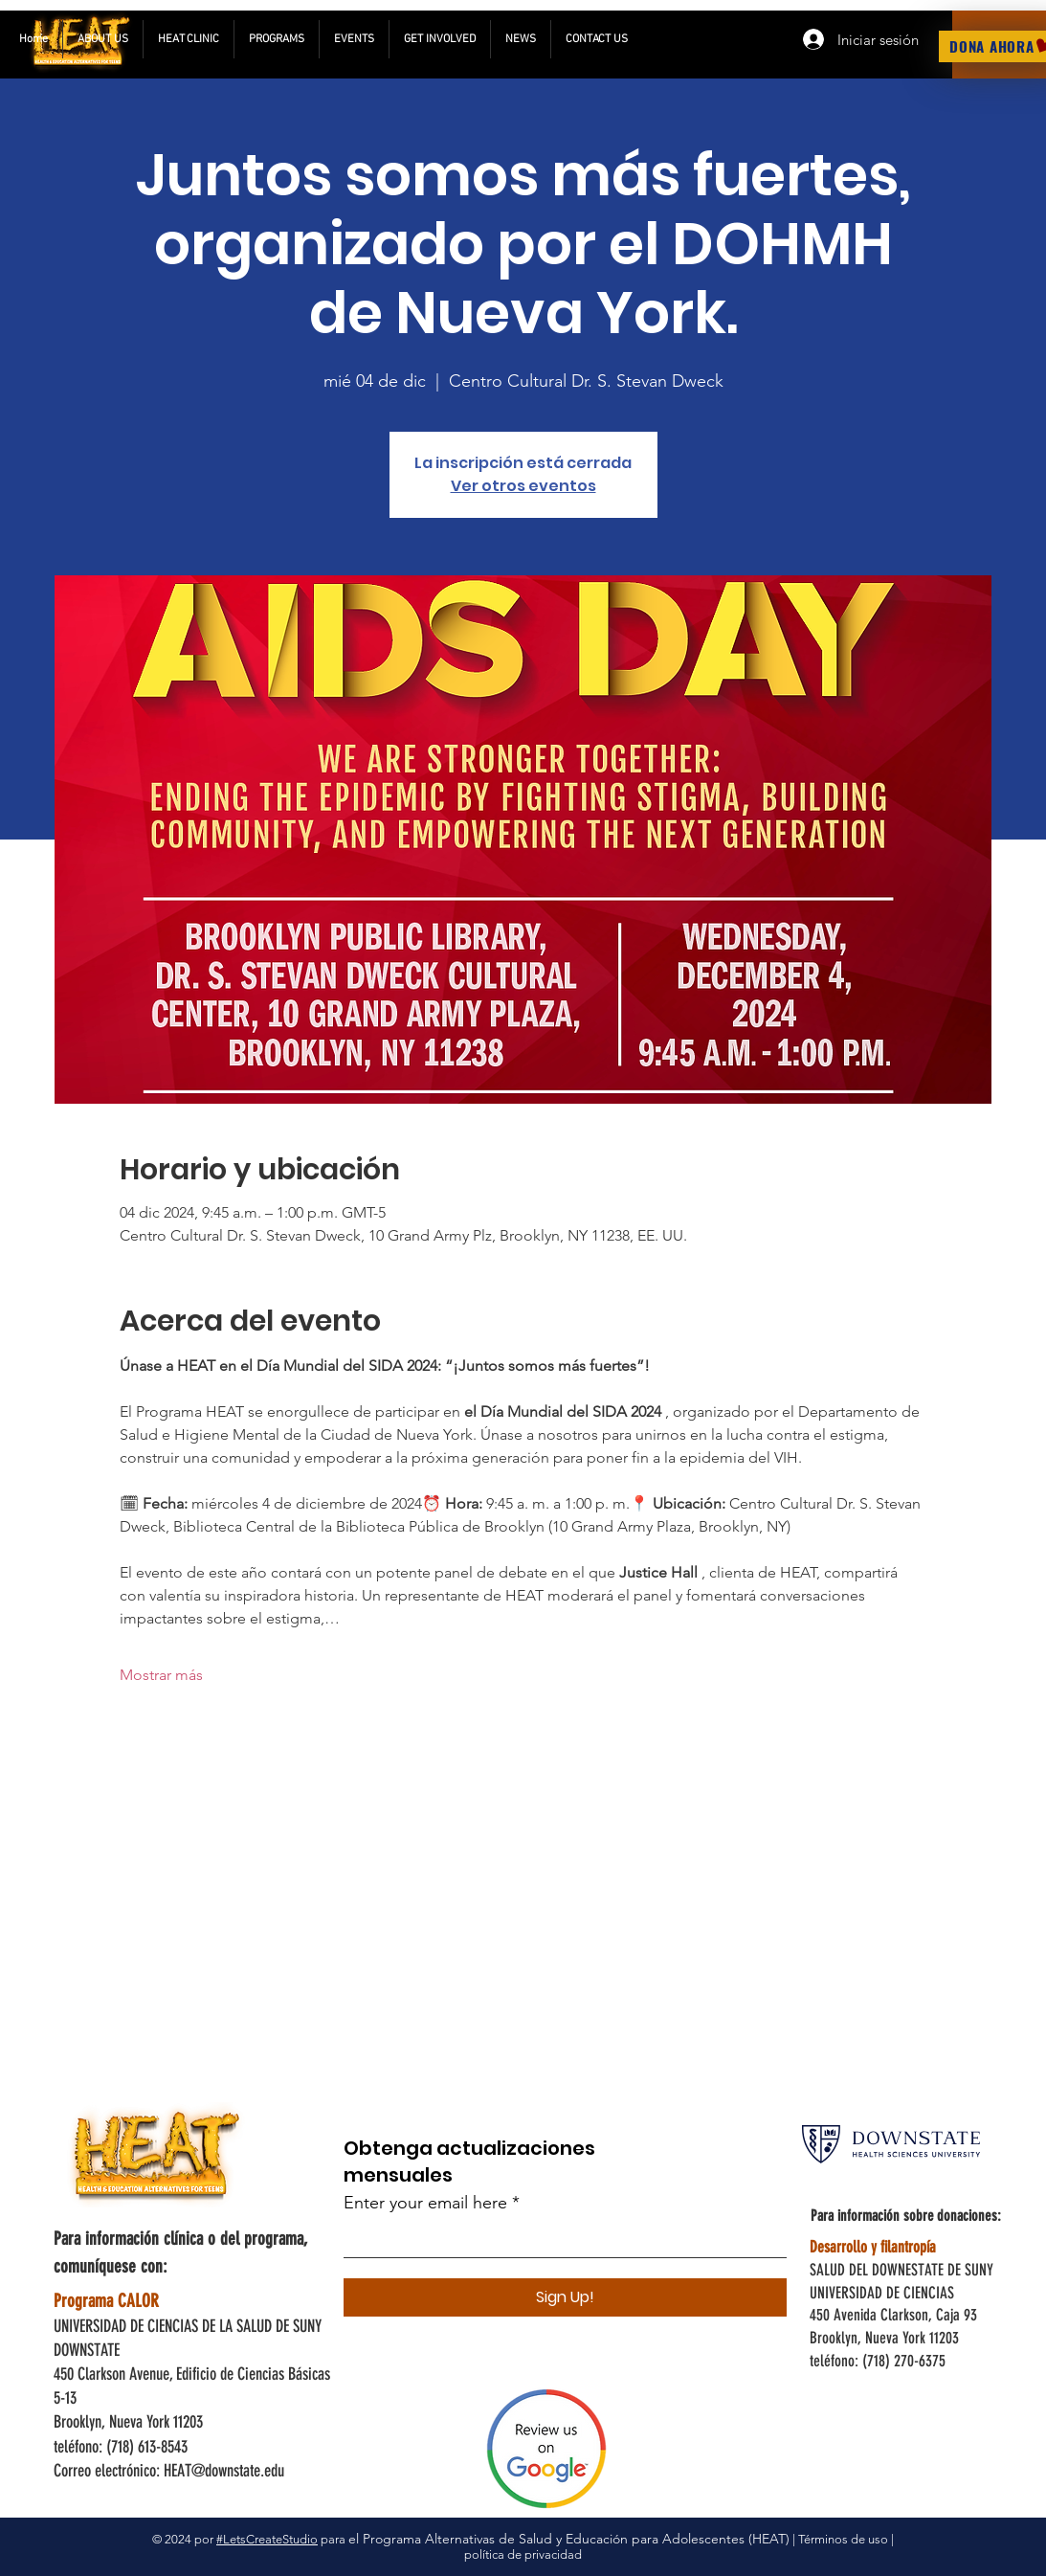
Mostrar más (161, 1675)
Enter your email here (425, 2202)
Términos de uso (843, 2539)
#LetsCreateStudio (267, 2539)
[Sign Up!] (565, 2297)
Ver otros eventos (523, 486)
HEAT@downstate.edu (224, 2470)
